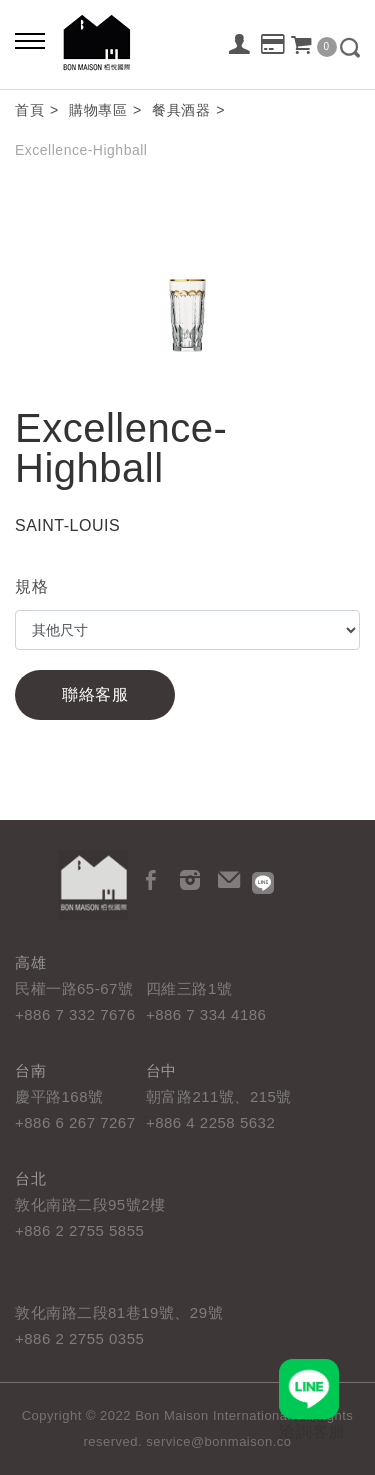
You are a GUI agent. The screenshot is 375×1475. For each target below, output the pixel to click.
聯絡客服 (95, 694)
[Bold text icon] (30, 40)
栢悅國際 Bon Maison (97, 42)
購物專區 (98, 110)
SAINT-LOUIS (67, 525)
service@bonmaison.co (218, 1441)
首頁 (29, 110)
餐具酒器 (181, 110)
